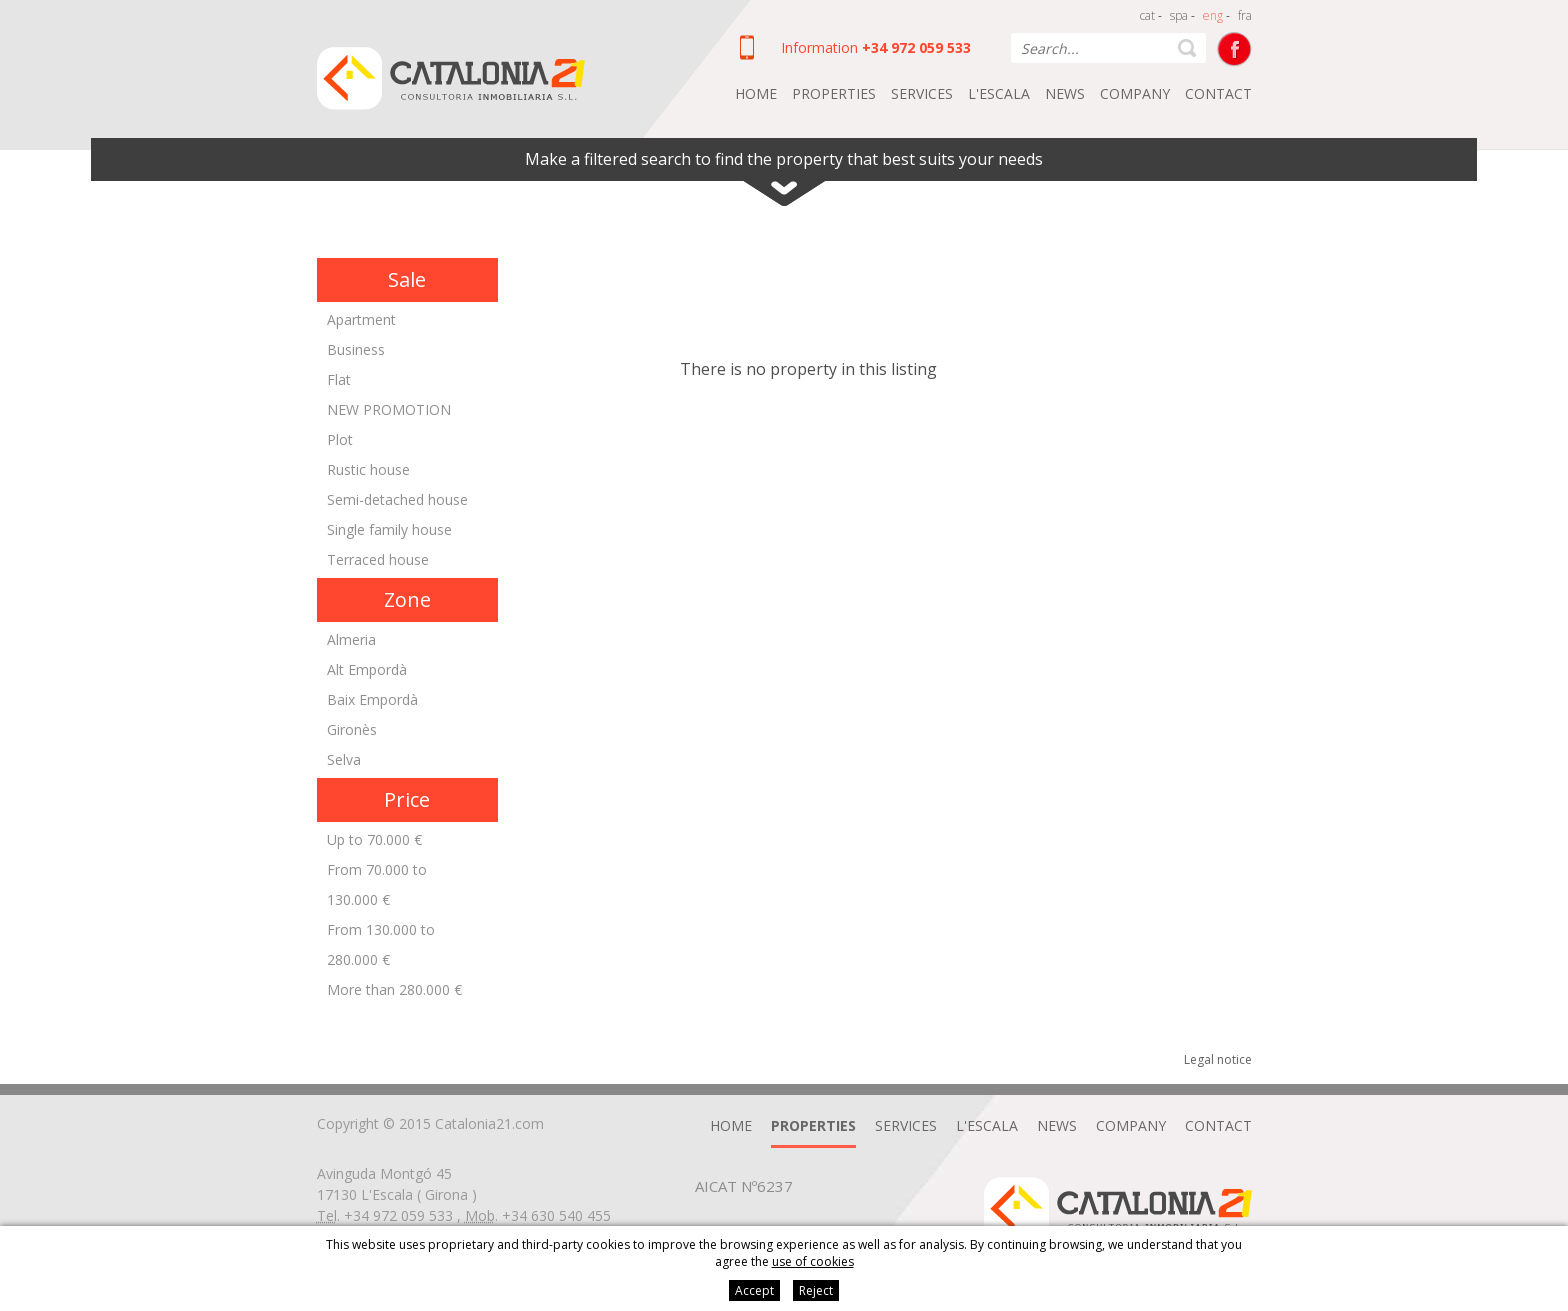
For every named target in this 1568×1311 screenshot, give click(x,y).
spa (1179, 15)
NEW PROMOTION (389, 409)
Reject (816, 1290)
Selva (344, 759)
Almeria (351, 639)
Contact (1218, 93)
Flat (339, 379)
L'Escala (999, 93)
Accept (754, 1290)
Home (756, 93)
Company (1135, 93)
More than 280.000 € (394, 989)
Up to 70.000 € (374, 839)
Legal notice (1218, 1059)
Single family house (389, 529)
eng (1213, 15)
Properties (834, 93)
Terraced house (378, 559)
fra (1245, 15)
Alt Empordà (367, 669)
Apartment (361, 319)
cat (1147, 15)
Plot (340, 439)
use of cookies (813, 1261)
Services (922, 93)
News (1065, 93)
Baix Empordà (372, 699)
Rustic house (368, 469)
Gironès (352, 729)
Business (356, 349)
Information (819, 47)
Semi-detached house (397, 499)
